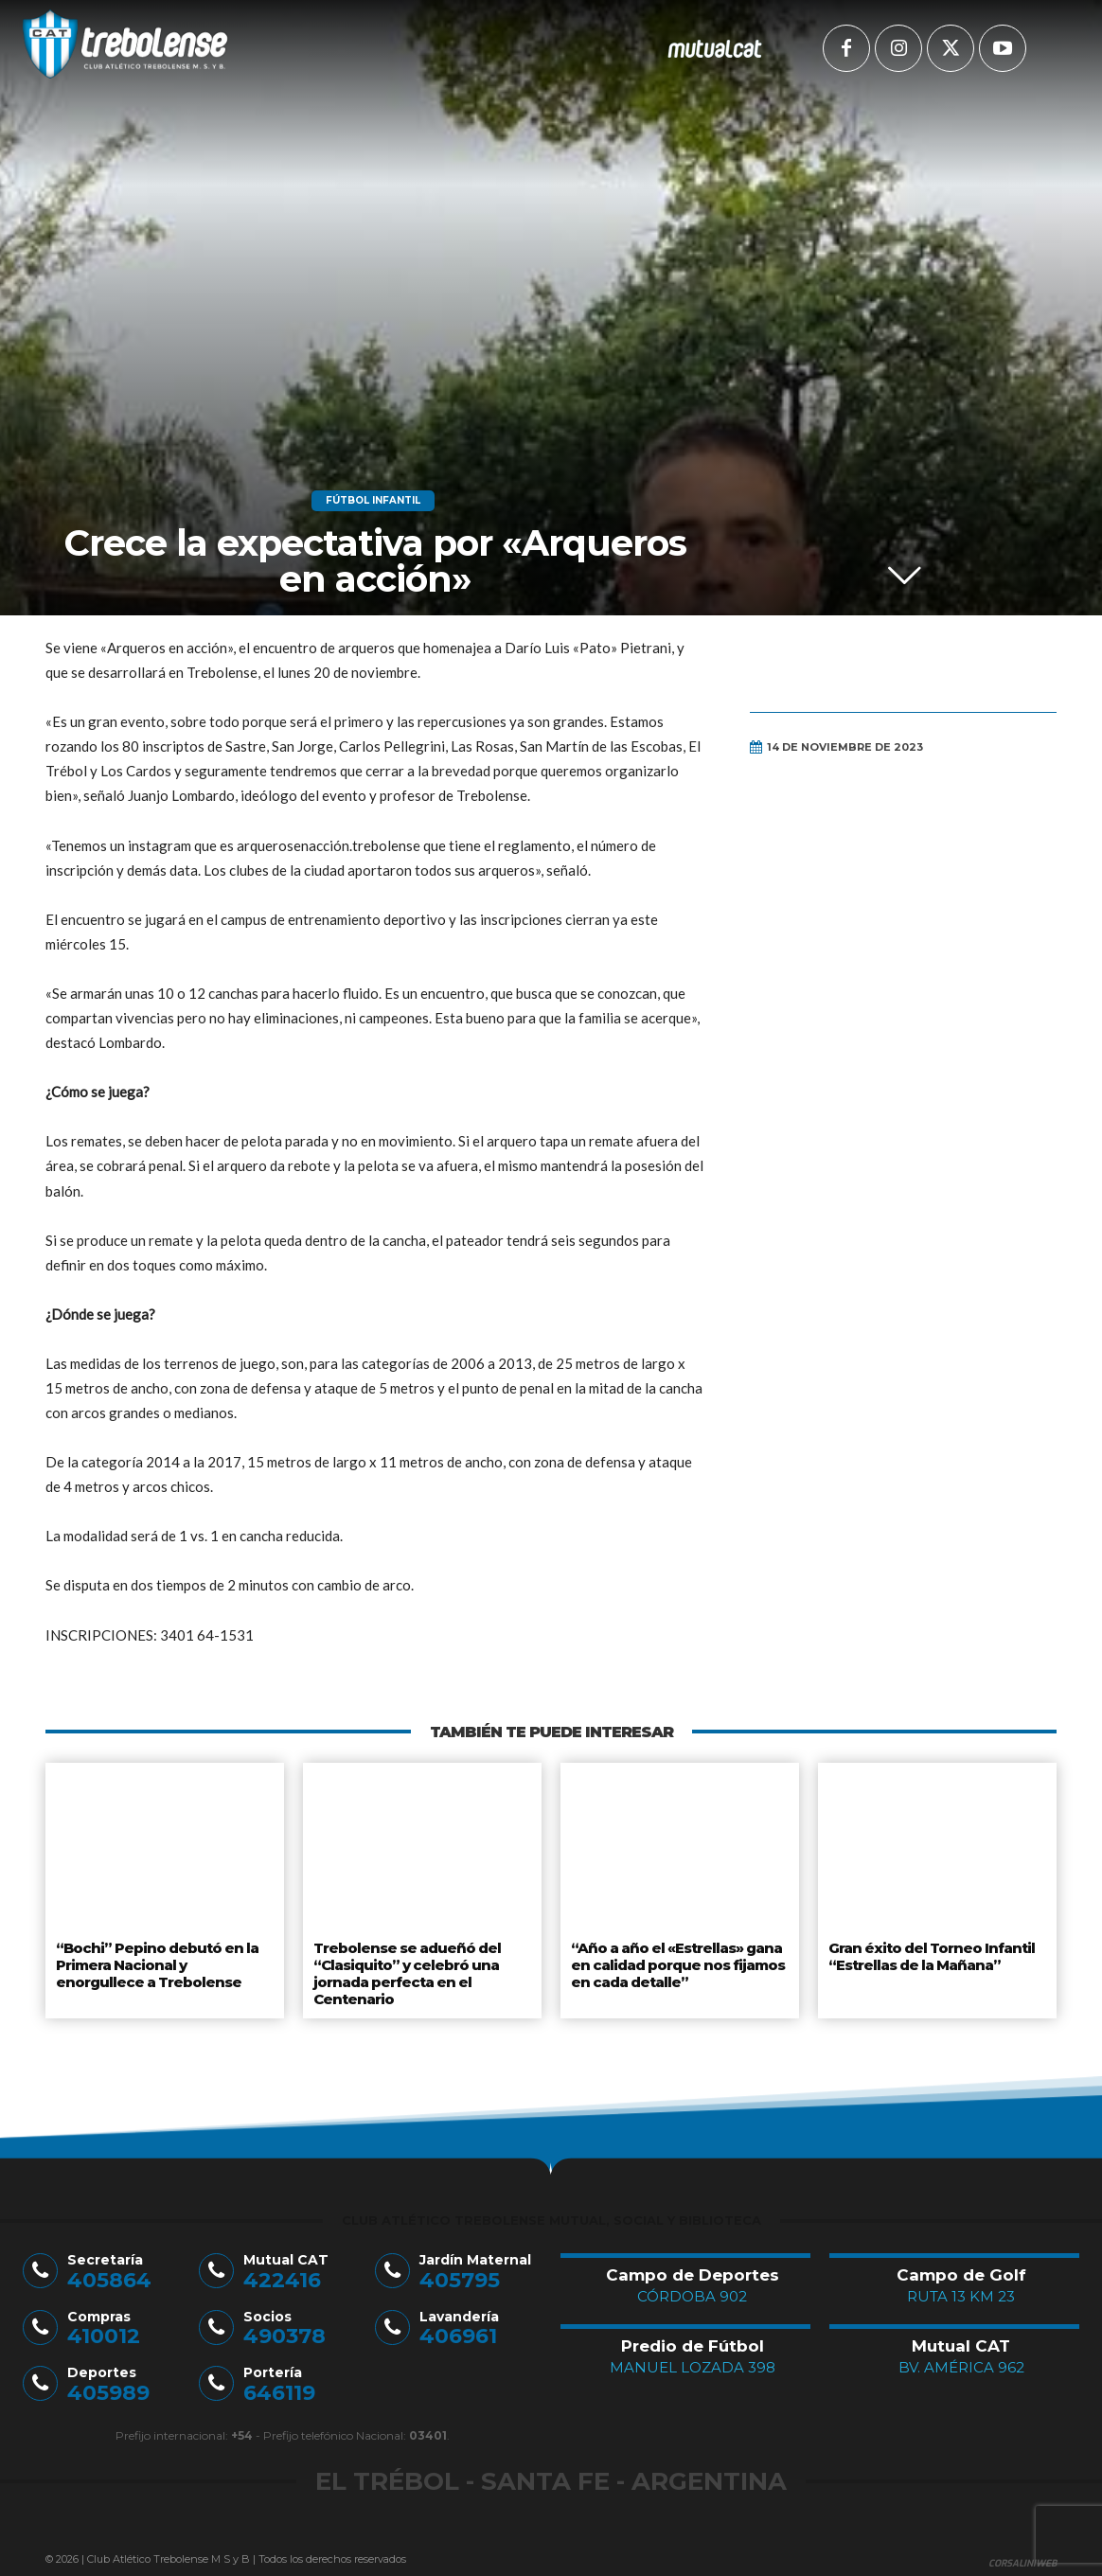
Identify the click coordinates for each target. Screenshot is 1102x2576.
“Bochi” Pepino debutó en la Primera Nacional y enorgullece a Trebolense (163, 1961)
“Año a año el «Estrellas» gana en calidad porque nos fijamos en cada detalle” (676, 1961)
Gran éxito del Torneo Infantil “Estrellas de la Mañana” (931, 1954)
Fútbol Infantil (373, 500)
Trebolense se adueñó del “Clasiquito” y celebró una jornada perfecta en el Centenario (404, 1969)
